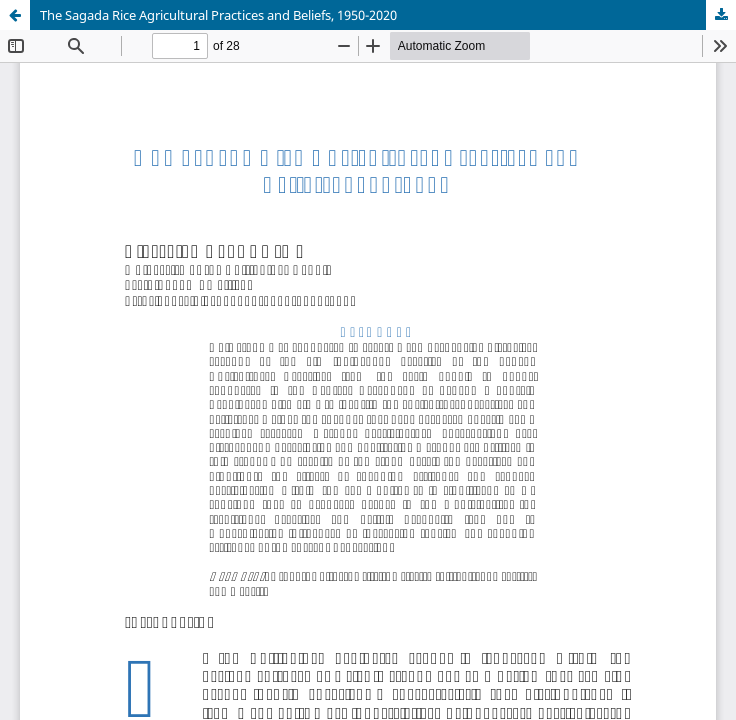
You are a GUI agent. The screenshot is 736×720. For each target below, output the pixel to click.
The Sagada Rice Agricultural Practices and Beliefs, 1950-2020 (218, 15)
